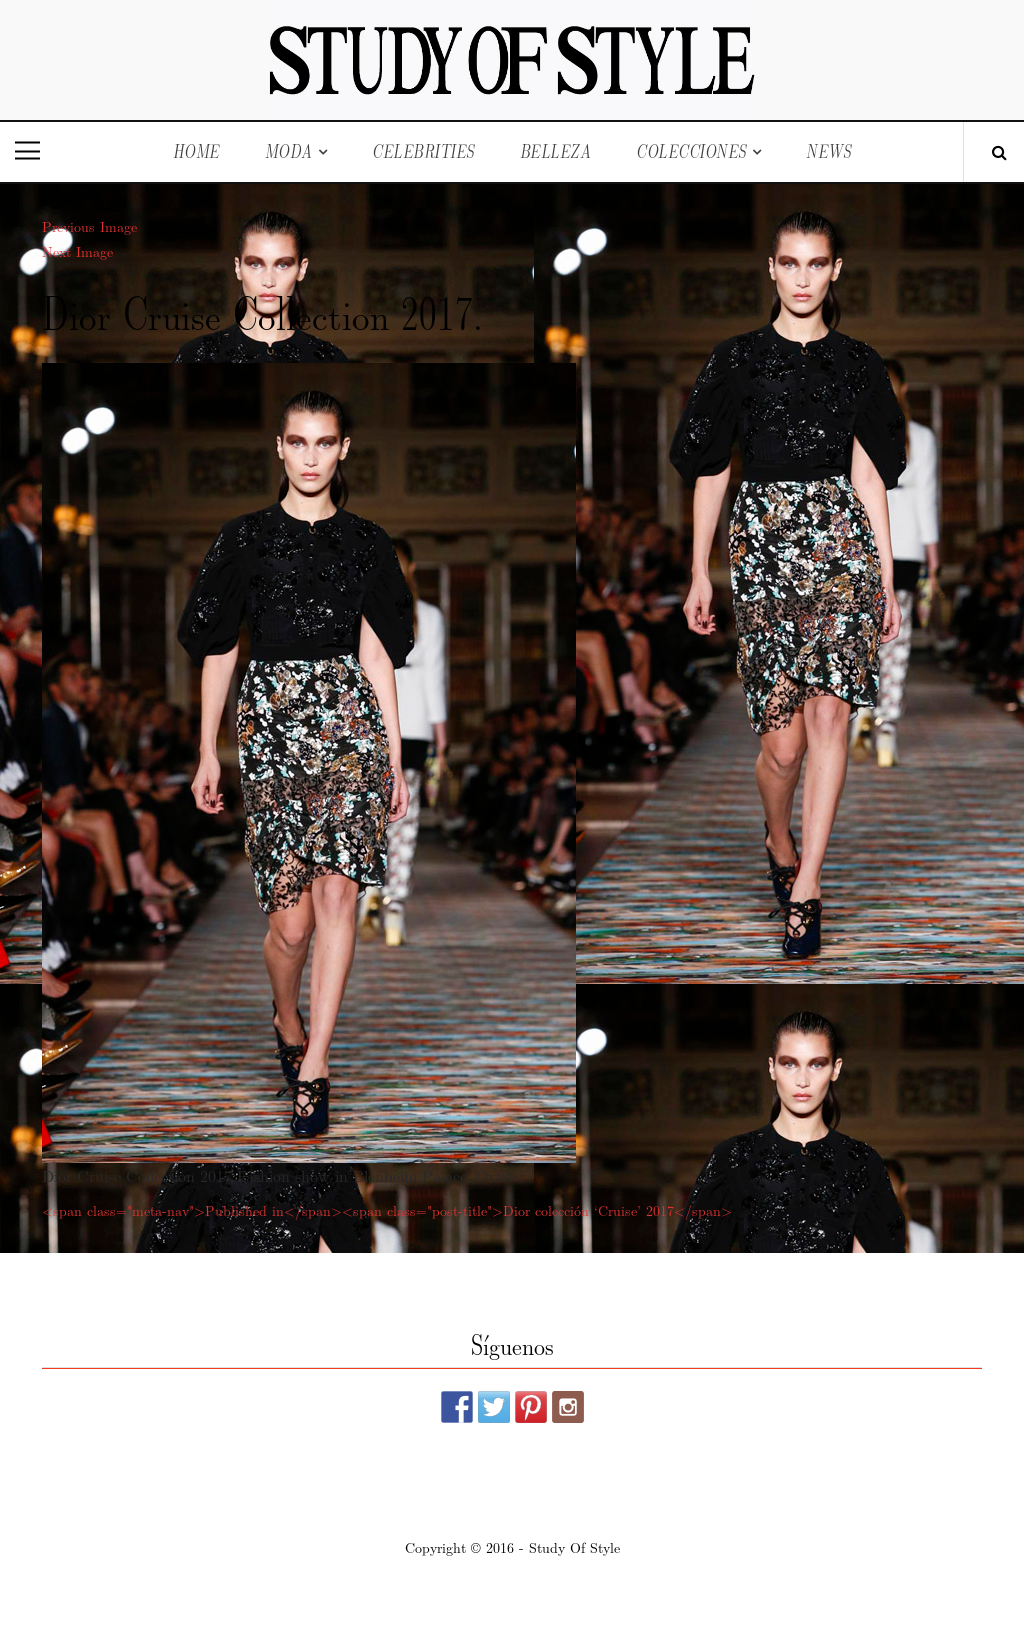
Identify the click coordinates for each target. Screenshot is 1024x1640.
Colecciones (691, 151)
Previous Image (89, 226)
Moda (289, 151)
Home (196, 151)
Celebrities (423, 151)
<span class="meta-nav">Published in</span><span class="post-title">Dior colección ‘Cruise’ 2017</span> (387, 1210)
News (828, 151)
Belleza (556, 151)
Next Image (77, 251)
